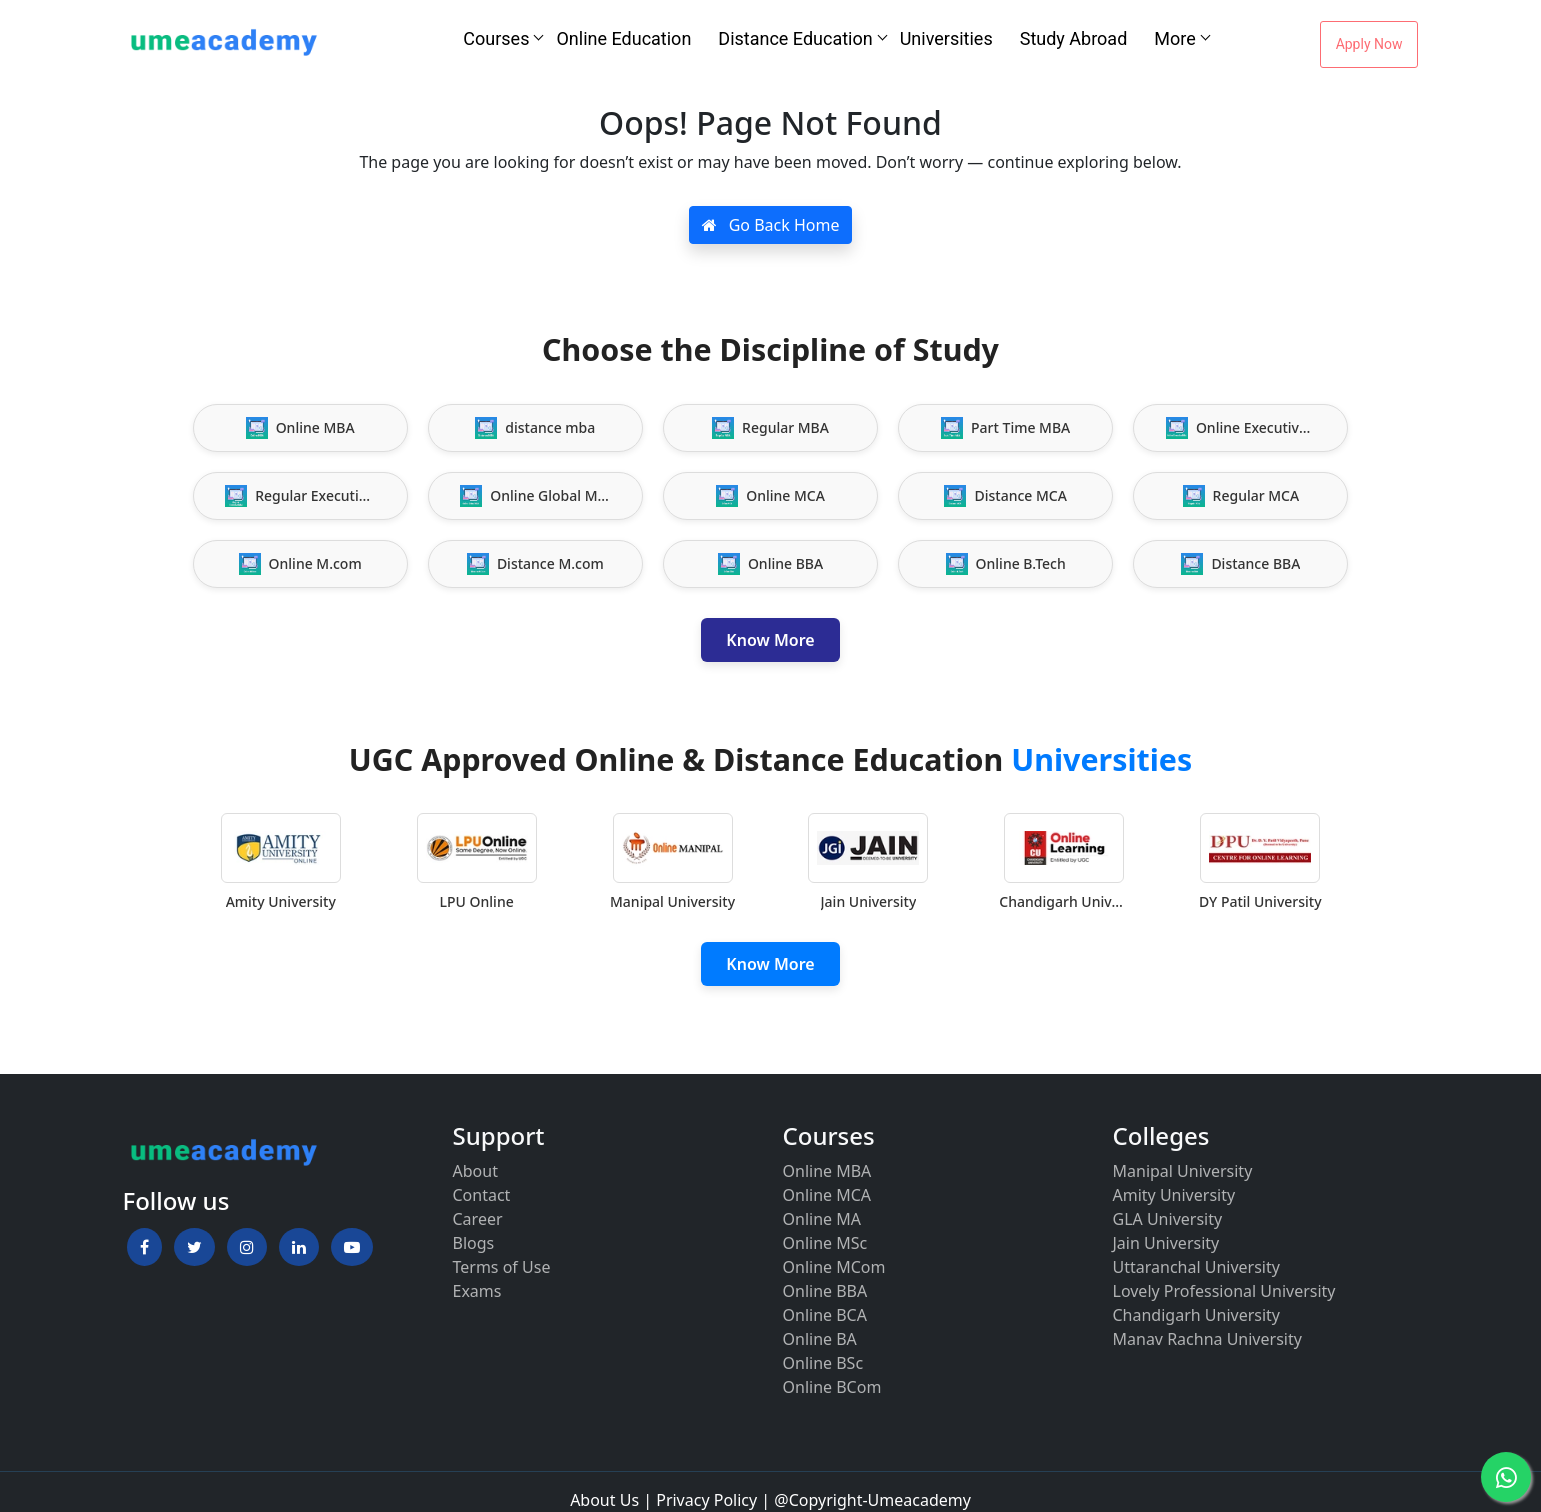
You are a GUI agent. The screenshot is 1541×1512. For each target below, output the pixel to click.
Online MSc (825, 1243)
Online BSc (823, 1363)
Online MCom (834, 1267)
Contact (482, 1195)
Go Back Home (771, 225)
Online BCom (832, 1387)
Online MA (822, 1219)
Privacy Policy (706, 1500)
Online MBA (827, 1171)
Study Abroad (1074, 38)
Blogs (474, 1243)
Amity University (1174, 1195)
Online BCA (825, 1315)
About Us (604, 1500)
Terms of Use (502, 1267)
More (1174, 38)
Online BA (820, 1339)
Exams (477, 1291)
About (475, 1171)
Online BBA (825, 1291)
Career (478, 1219)
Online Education (623, 38)
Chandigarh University (1197, 1315)
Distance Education (795, 38)
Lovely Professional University (1224, 1291)
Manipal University (1183, 1171)
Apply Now (1369, 44)
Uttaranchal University (1196, 1267)
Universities (946, 38)
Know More (770, 640)
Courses (496, 38)
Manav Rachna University (1207, 1339)
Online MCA (827, 1195)
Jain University (1166, 1243)
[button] (144, 1247)
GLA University (1168, 1219)
